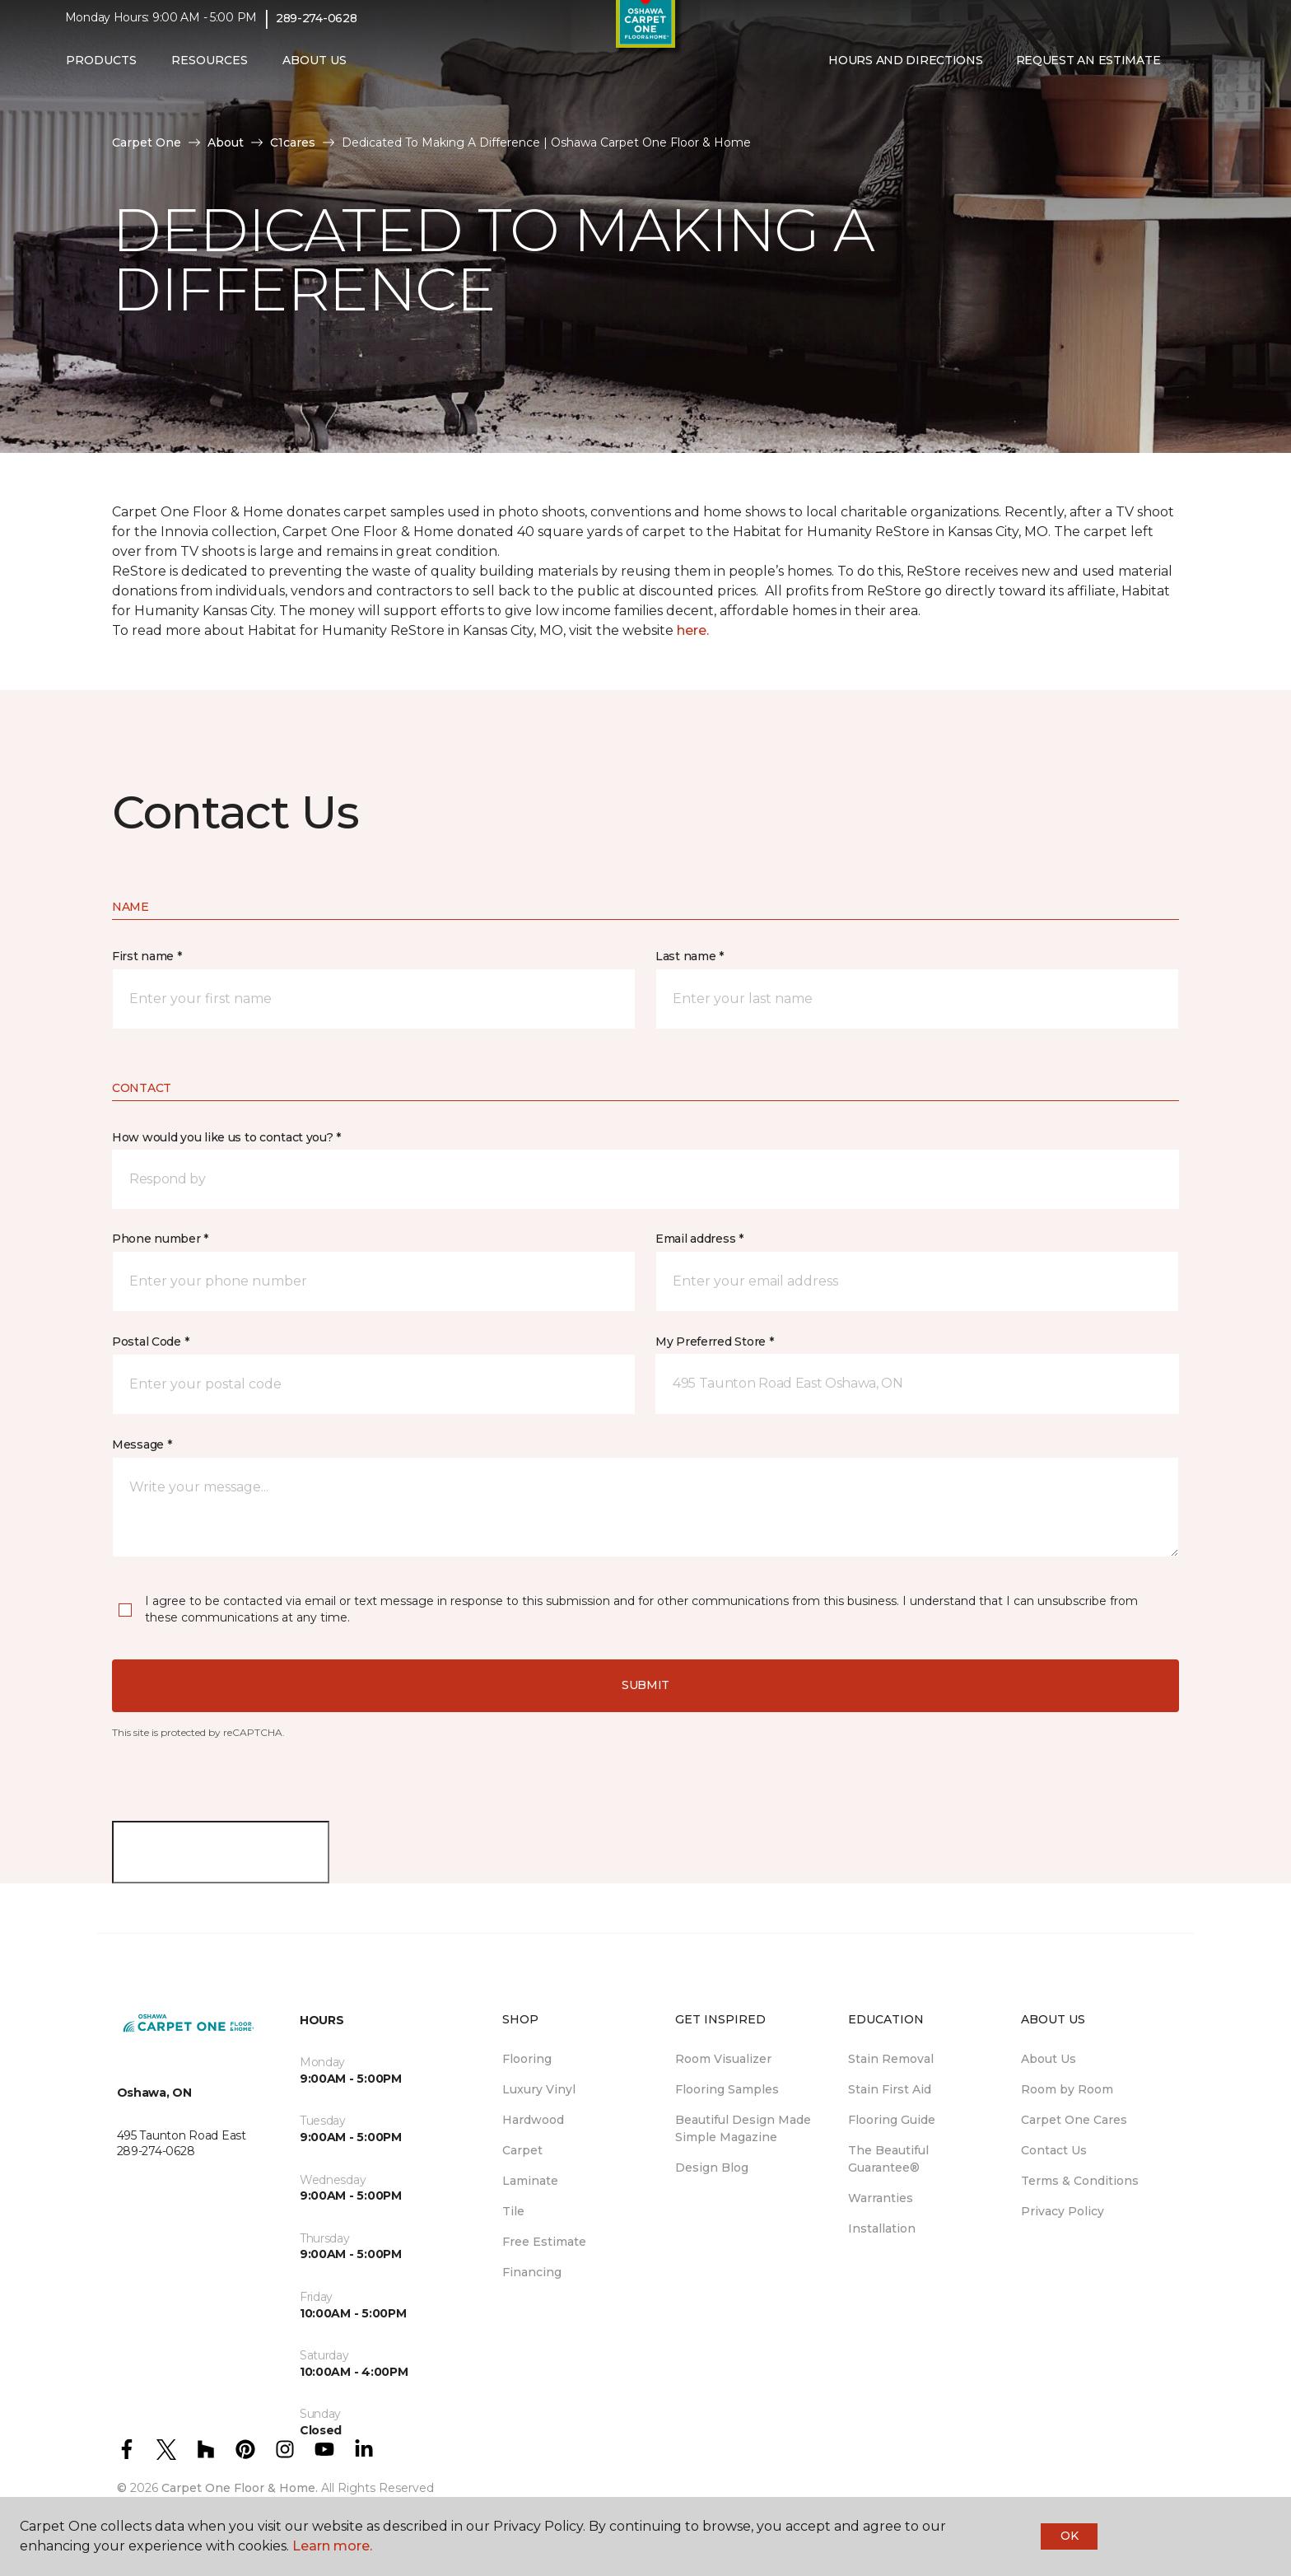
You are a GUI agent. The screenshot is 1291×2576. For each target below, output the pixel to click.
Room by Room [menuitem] (1067, 2089)
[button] (1190, 72)
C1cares (292, 142)
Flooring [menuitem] (527, 2058)
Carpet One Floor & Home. (239, 2487)
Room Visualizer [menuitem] (723, 2058)
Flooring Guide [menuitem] (891, 2119)
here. (693, 630)
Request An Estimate (1088, 71)
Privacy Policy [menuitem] (1062, 2211)
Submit (645, 1685)
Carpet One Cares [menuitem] (1074, 2119)
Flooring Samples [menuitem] (727, 2089)
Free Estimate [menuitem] (544, 2241)
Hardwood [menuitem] (533, 2119)
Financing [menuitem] (532, 2272)
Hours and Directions (905, 71)
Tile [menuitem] (513, 2211)
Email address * (699, 1238)
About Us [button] (314, 71)
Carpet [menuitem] (522, 2150)
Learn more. (332, 2546)
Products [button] (101, 71)
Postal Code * (150, 1341)
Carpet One (146, 142)
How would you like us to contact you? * (226, 1137)
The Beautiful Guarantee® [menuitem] (888, 2159)
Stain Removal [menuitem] (891, 2058)
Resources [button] (209, 71)
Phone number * (160, 1238)
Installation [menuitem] (882, 2228)
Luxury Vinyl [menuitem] (539, 2089)
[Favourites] (1209, 72)
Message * (141, 1444)
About (225, 142)
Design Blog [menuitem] (711, 2167)
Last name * (689, 956)
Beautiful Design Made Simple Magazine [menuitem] (743, 2128)
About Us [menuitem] (1048, 2058)
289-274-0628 (316, 29)
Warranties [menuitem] (880, 2198)
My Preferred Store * (714, 1341)
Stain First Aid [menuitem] (889, 2089)
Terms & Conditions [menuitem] (1080, 2180)
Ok (1069, 2535)
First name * (147, 956)
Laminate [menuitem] (530, 2180)
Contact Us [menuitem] (1054, 2150)
